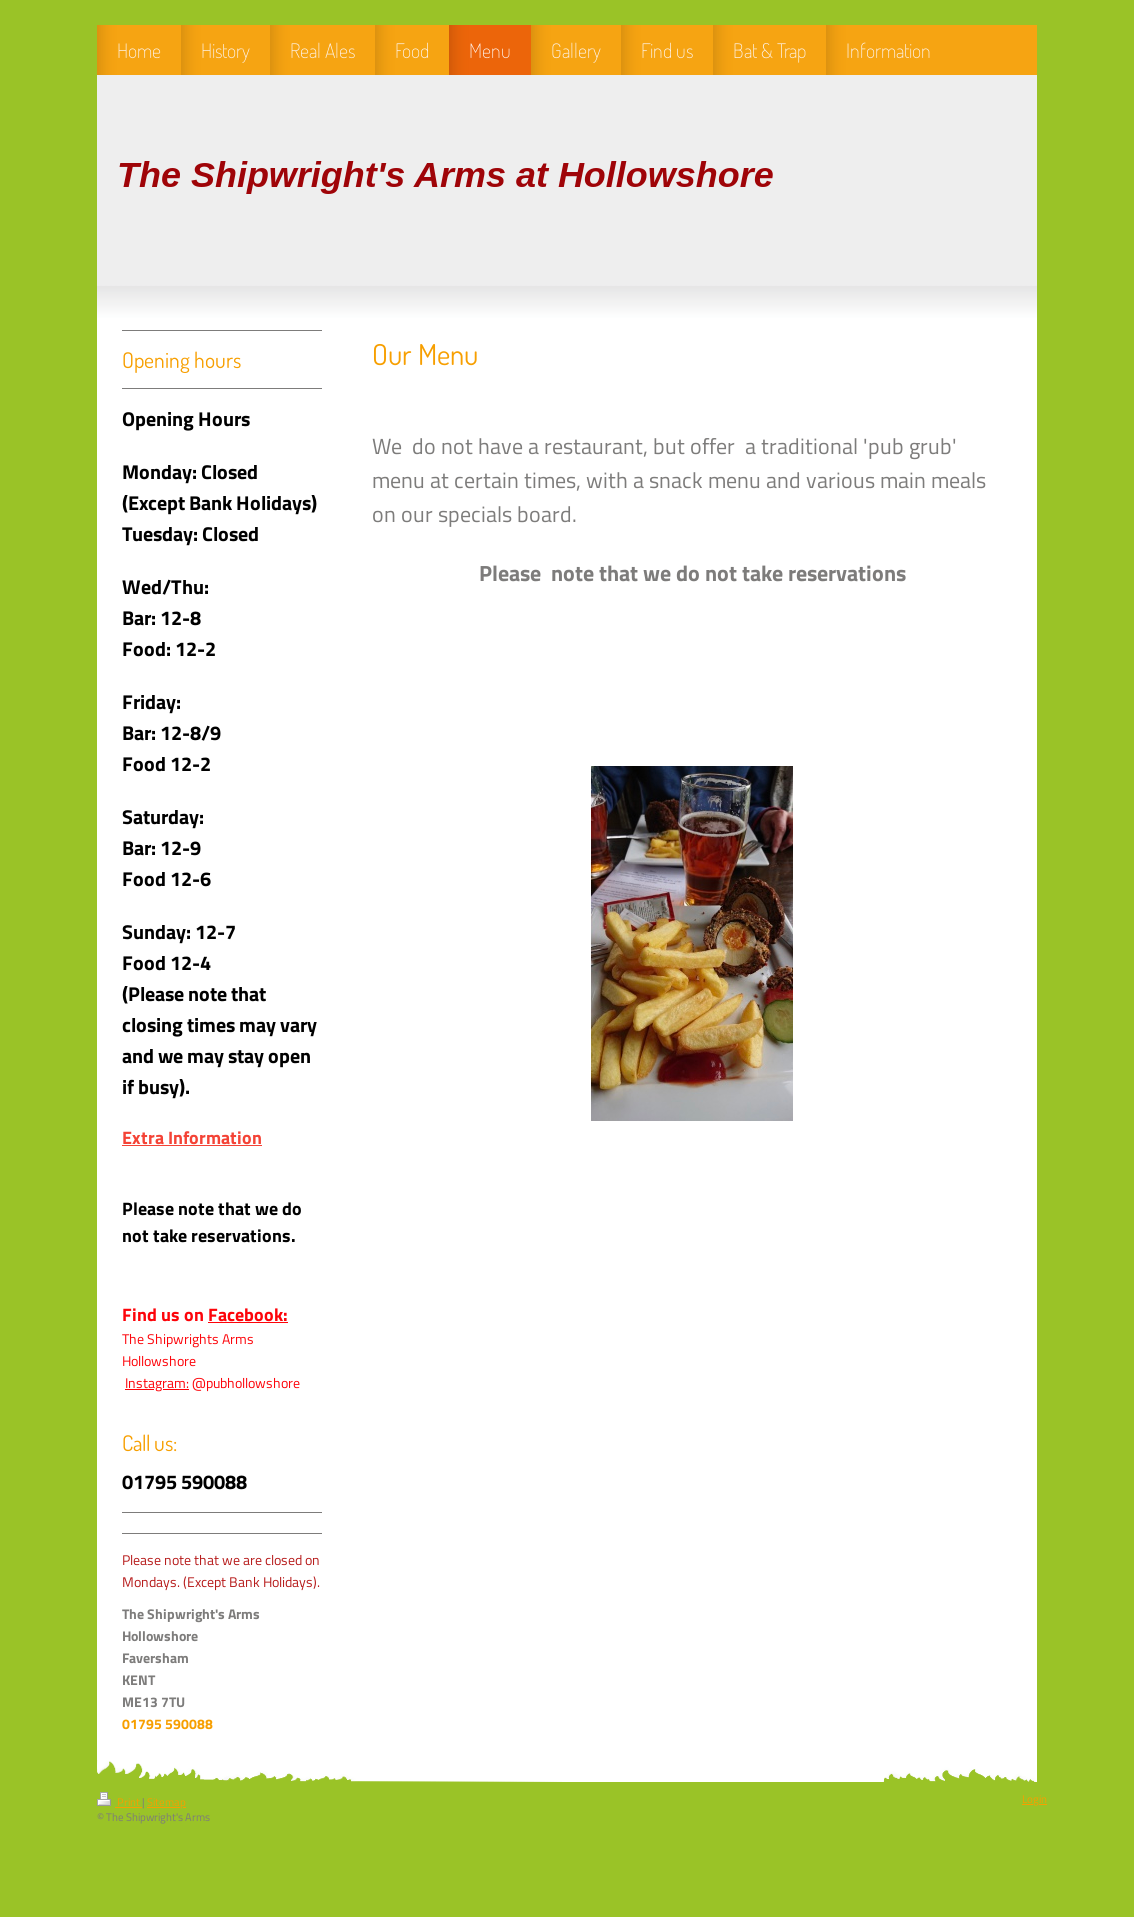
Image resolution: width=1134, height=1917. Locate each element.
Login (1034, 1799)
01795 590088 (167, 1724)
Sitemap (166, 1802)
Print (119, 1802)
